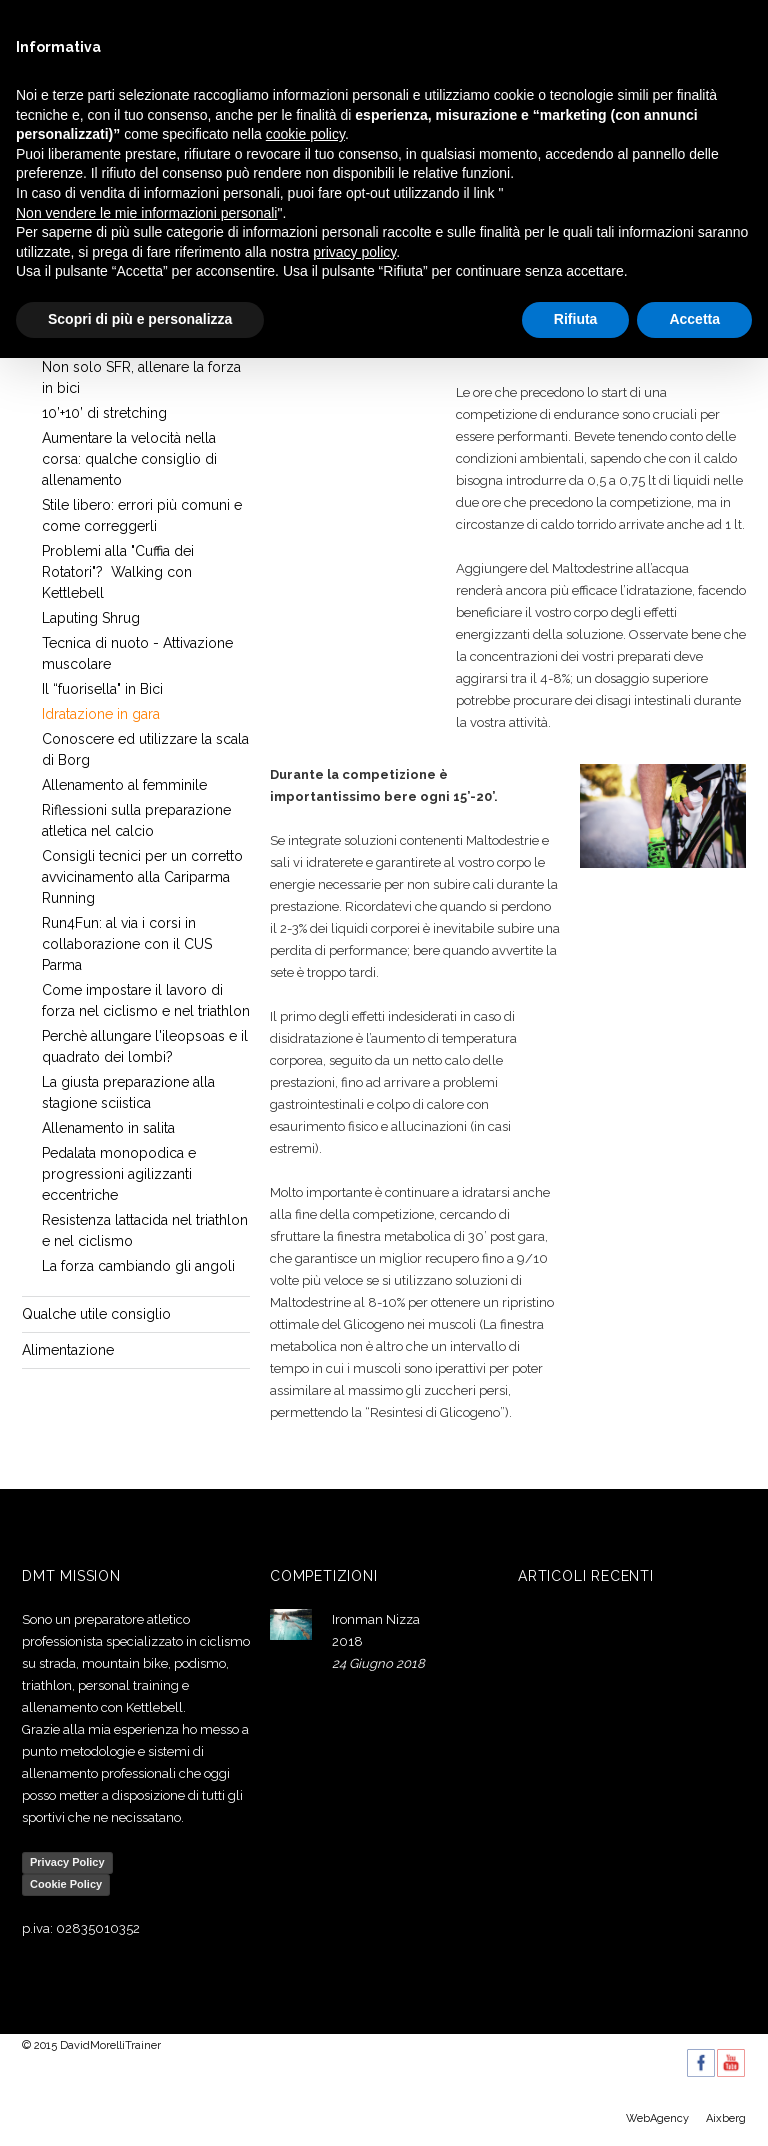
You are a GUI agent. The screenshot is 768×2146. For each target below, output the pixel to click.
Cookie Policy (66, 1884)
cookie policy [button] (305, 134)
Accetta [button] (694, 319)
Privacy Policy (67, 1862)
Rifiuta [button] (576, 319)
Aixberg (726, 2118)
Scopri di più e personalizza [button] (140, 319)
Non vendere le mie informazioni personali (146, 213)
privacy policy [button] (354, 252)
